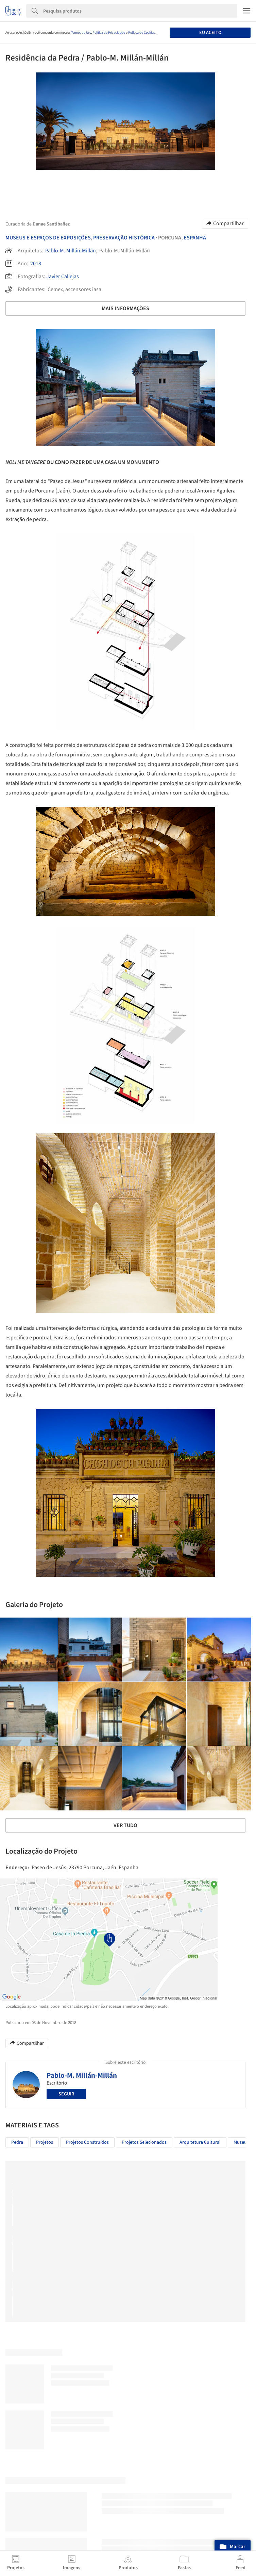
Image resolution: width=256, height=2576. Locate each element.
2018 (35, 263)
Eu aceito (210, 32)
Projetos (44, 2142)
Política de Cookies (141, 32)
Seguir (66, 2094)
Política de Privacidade (108, 32)
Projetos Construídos (87, 2142)
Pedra (17, 2142)
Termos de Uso (81, 32)
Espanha (195, 237)
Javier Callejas (62, 276)
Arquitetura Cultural (200, 2142)
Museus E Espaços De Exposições (48, 237)
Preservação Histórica (124, 237)
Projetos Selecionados (144, 2142)
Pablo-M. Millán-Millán (70, 250)
